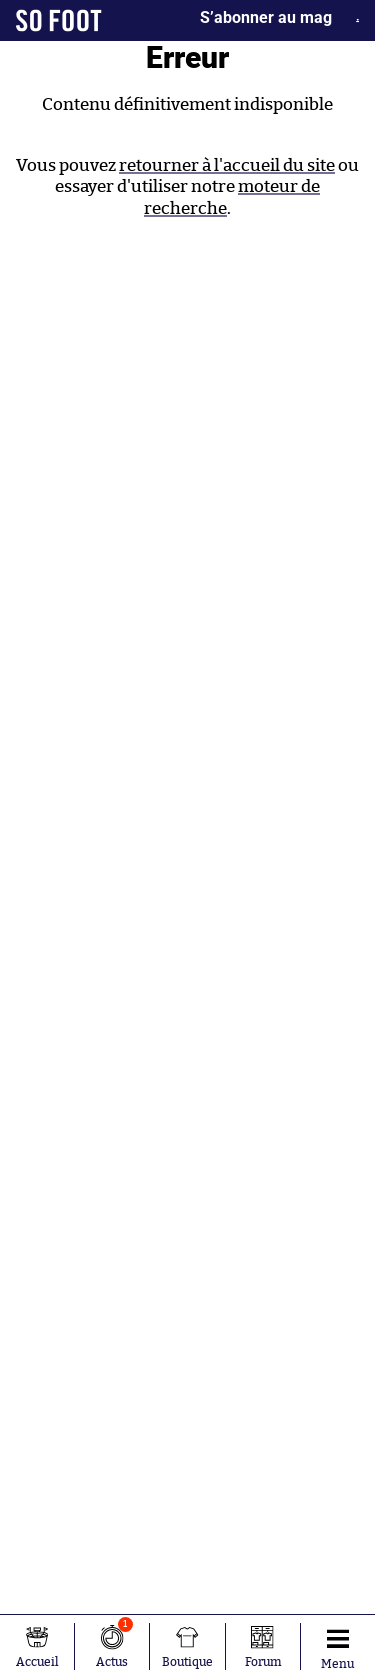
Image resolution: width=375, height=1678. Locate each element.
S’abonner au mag (266, 17)
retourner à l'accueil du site (227, 165)
